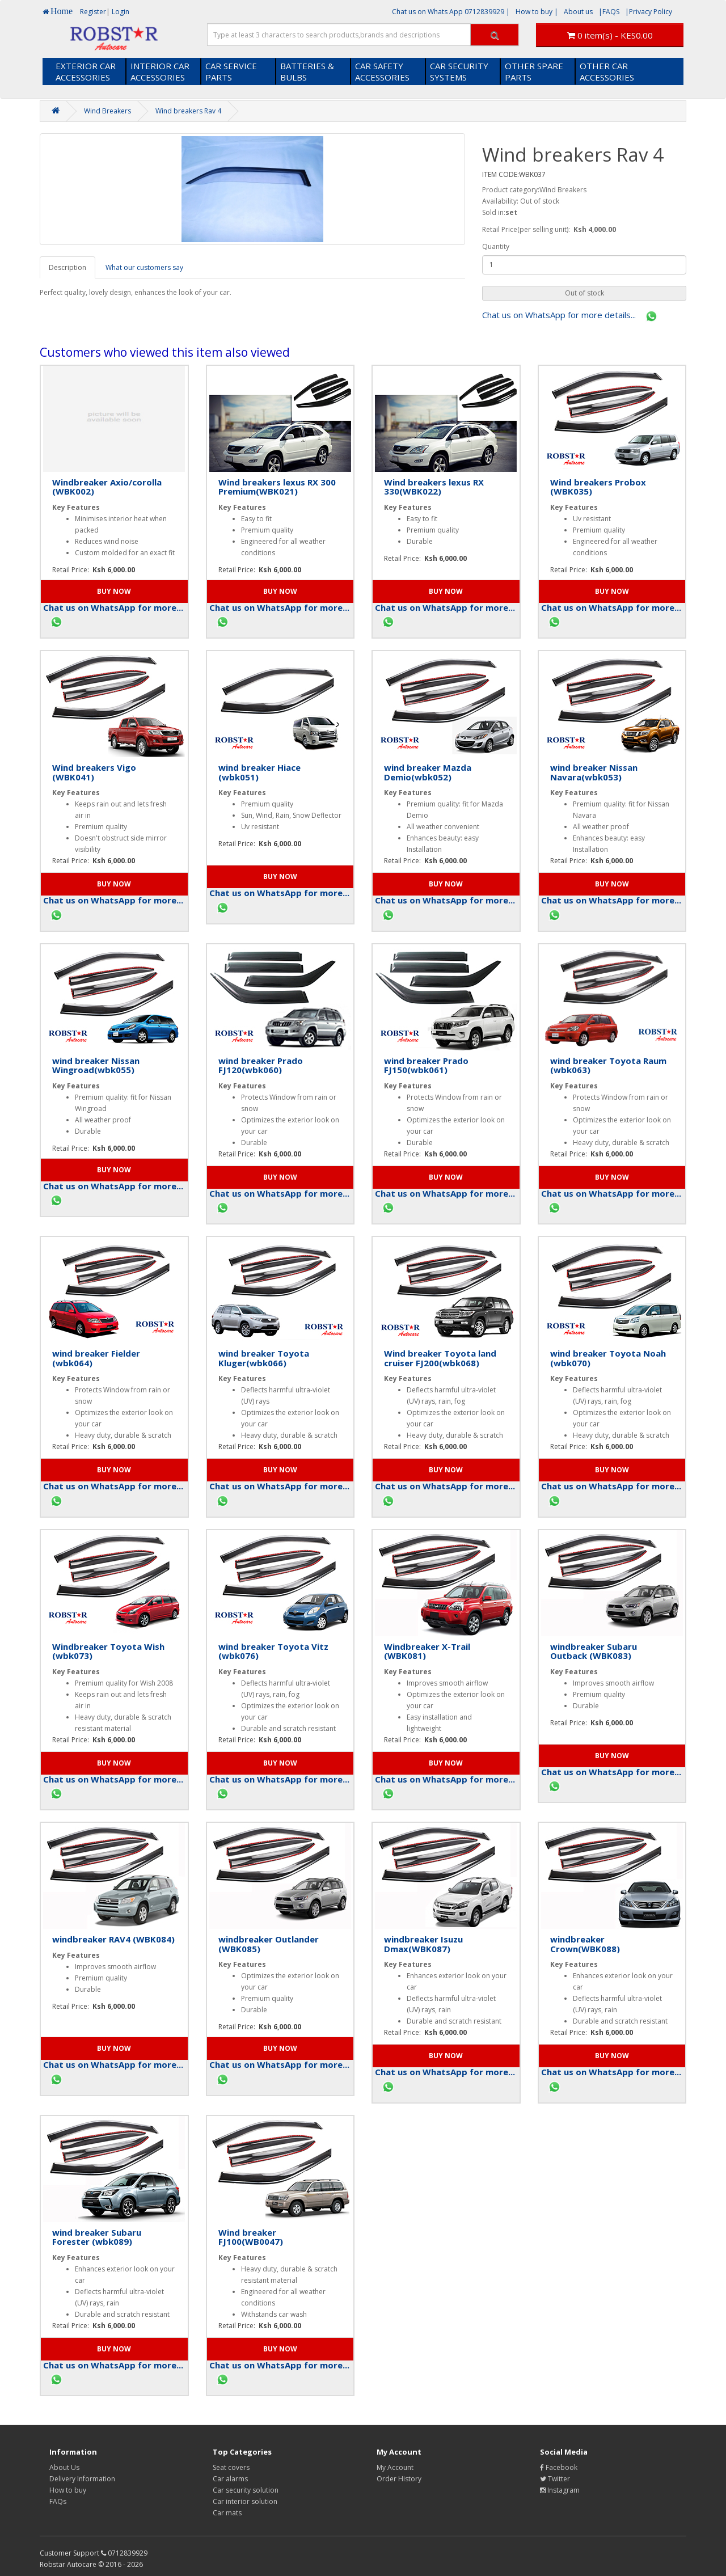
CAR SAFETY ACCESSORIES (382, 71)
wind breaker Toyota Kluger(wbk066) (263, 1358)
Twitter (555, 2479)
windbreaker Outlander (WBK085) (268, 1943)
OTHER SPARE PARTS (534, 71)
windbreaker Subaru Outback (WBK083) (593, 1651)
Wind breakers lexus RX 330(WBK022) (434, 486)
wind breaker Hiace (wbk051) (259, 772)
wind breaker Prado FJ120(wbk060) (260, 1065)
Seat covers (231, 2467)
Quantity (495, 246)
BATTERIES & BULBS (307, 71)
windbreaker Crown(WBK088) (585, 1943)
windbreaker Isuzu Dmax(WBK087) (423, 1943)
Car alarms (230, 2479)
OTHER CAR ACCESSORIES (607, 71)
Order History (399, 2479)
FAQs (57, 2501)
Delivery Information (82, 2479)
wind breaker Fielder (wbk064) (96, 1358)
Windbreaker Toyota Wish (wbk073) (108, 1651)
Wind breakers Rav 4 (188, 111)
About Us (64, 2467)
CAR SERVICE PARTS (231, 71)
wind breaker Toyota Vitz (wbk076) (273, 1651)
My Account (395, 2467)
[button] (584, 293)
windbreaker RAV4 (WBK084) (113, 1939)
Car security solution (245, 2490)
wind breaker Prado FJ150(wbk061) (426, 1065)
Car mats (227, 2513)
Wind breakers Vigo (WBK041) (94, 772)
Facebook (558, 2467)
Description (67, 267)
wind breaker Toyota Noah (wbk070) (608, 1358)
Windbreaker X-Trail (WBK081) (427, 1651)
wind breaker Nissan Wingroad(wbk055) (96, 1065)
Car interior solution (245, 2501)
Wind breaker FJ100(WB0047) (250, 2237)
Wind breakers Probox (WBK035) (598, 486)
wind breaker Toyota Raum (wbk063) (608, 1065)
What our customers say (144, 267)
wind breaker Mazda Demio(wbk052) (427, 772)
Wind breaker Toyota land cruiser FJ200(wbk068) (440, 1358)
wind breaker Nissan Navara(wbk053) (594, 772)
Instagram (560, 2490)
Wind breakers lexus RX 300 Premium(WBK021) (277, 486)
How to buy (67, 2490)
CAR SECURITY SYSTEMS (459, 71)
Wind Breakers (107, 111)
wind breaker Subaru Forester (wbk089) (96, 2237)
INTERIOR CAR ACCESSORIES (159, 71)
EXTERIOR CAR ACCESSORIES (86, 71)
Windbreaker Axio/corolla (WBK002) (107, 486)
